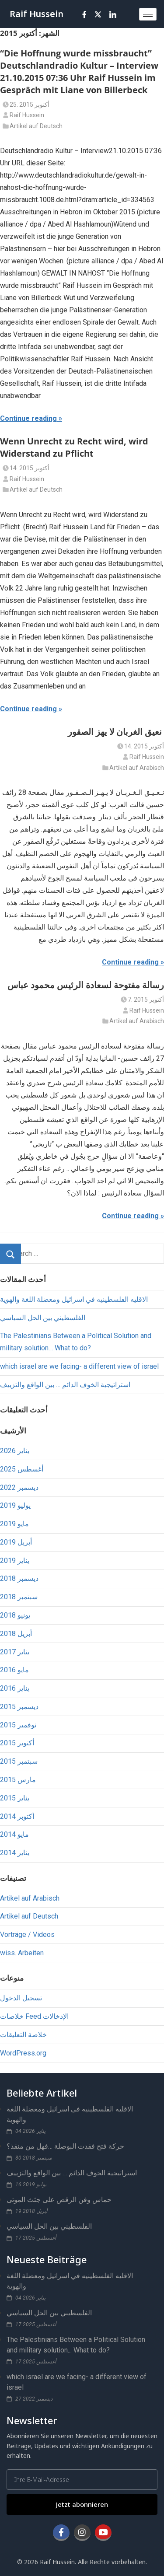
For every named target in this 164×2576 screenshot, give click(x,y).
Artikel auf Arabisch (136, 767)
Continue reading (28, 418)
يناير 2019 (14, 1560)
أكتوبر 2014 (17, 1816)
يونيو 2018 (15, 1615)
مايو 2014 (14, 1834)
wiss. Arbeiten (22, 1953)
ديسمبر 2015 (19, 1706)
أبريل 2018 (16, 1633)
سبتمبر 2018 (19, 1597)
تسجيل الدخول (21, 1998)
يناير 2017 (14, 1652)
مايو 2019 (14, 1524)
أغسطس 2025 (21, 1469)
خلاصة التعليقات (23, 2035)
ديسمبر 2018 (19, 1578)
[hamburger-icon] (148, 14)
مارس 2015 (18, 1780)
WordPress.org (23, 2053)
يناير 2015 (14, 1798)
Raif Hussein (36, 14)
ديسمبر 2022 (19, 1487)
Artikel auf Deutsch (36, 125)
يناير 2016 (14, 1688)
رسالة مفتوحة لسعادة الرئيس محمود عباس (85, 985)
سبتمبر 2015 (19, 1761)
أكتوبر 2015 (17, 1743)
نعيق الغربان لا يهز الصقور (116, 731)
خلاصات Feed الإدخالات (34, 2016)
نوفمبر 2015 (18, 1725)
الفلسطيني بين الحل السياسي (42, 1318)
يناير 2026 (14, 1451)
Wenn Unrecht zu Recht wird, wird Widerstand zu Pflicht (74, 447)
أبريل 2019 (16, 1542)
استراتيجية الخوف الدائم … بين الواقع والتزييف (65, 1385)
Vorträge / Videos (27, 1934)
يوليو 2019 (15, 1505)
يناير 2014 (14, 1853)
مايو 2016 (14, 1670)
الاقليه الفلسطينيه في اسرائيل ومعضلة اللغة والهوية (74, 1299)
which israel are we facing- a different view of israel (79, 1366)
